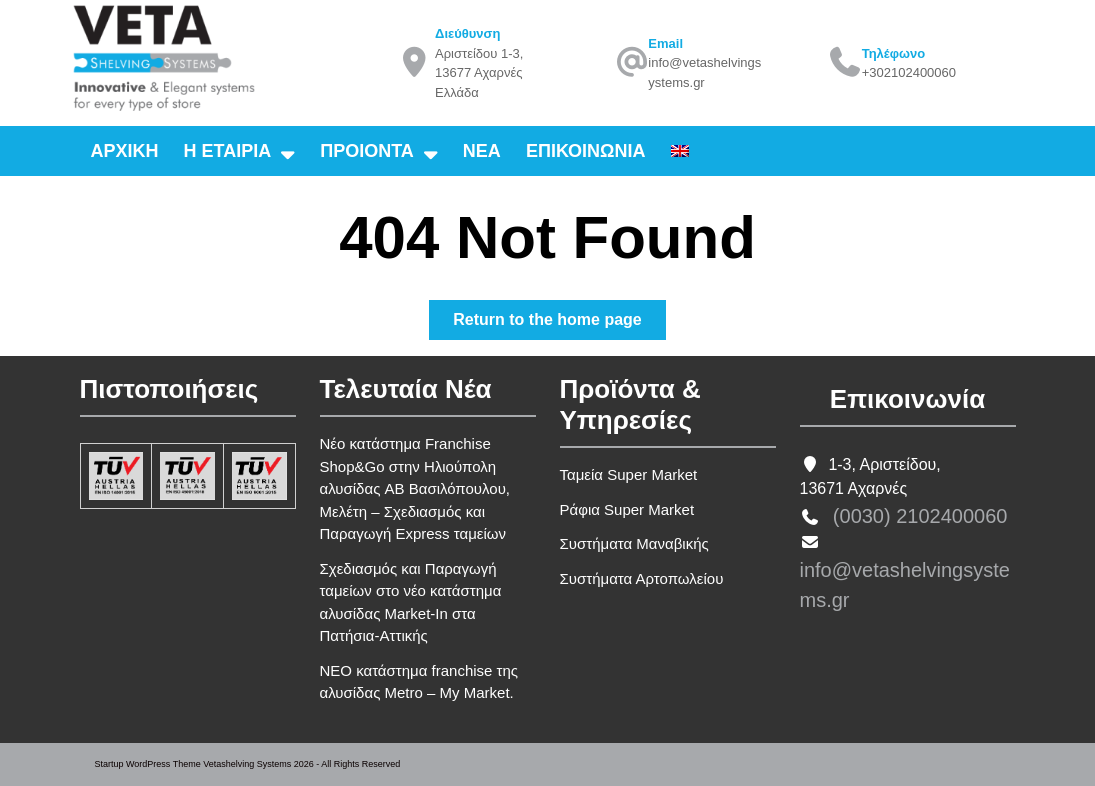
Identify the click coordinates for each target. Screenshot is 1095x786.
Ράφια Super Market (627, 509)
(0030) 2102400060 (920, 516)
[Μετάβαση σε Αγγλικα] (680, 151)
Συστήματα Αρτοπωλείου (642, 578)
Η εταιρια (228, 151)
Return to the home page (559, 323)
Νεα (482, 151)
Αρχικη (125, 151)
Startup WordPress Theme (148, 764)
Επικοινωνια (586, 151)
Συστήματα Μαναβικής (634, 543)
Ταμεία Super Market (629, 474)
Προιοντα (367, 151)
